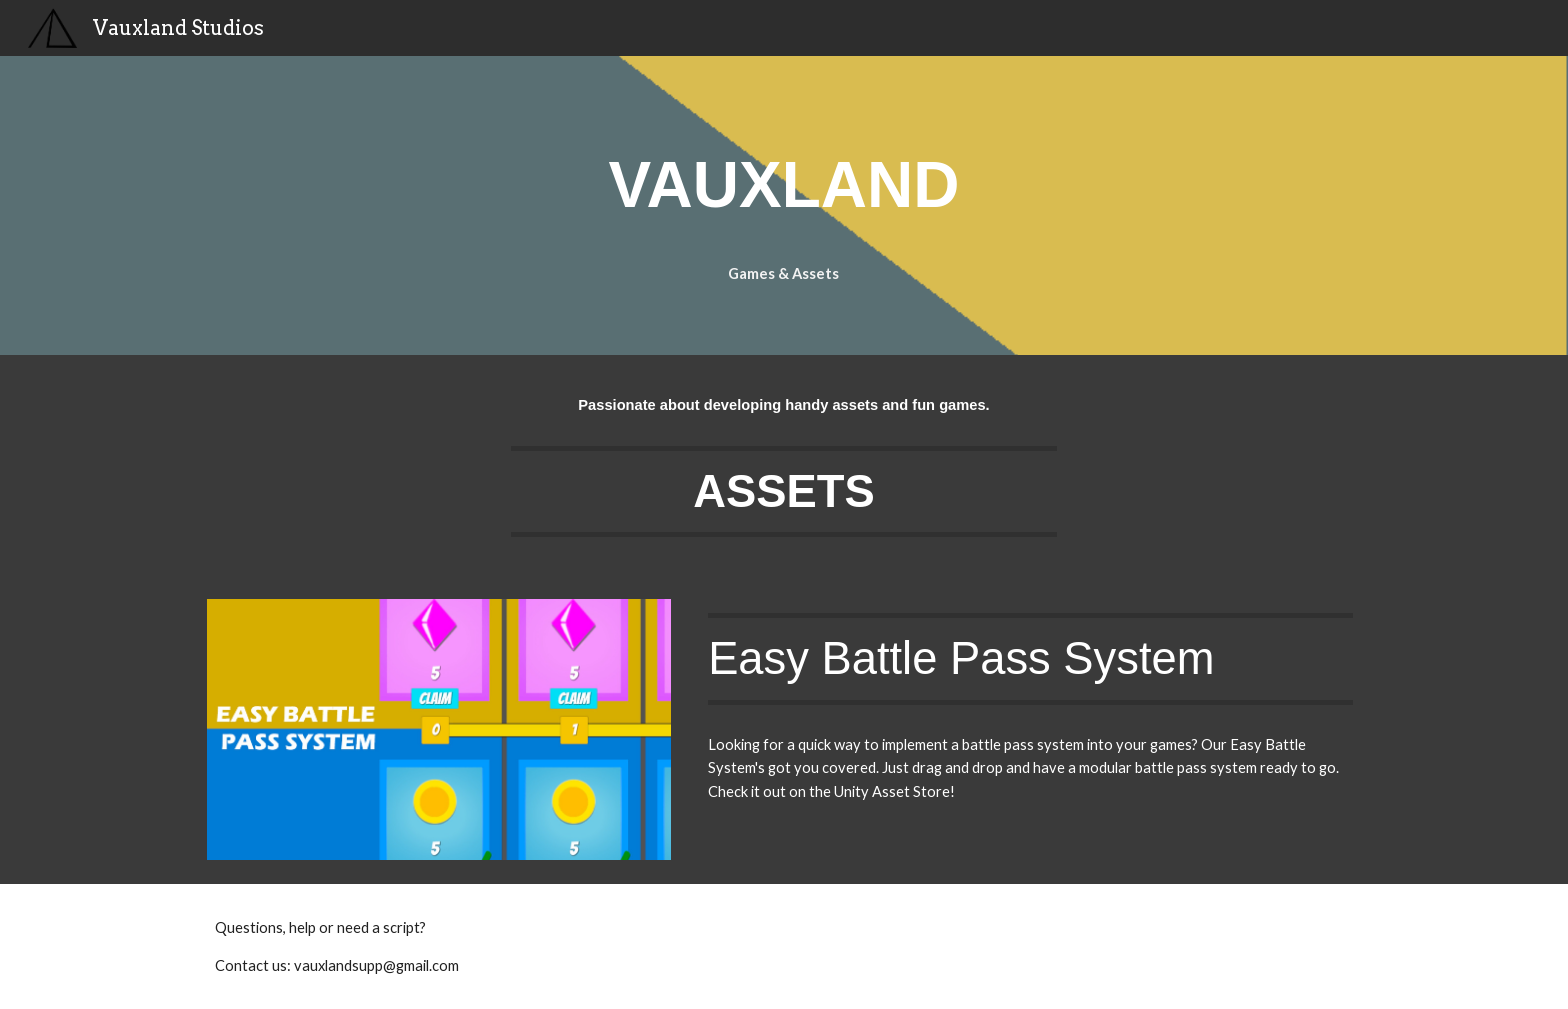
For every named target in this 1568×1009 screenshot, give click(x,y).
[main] (784, 180)
